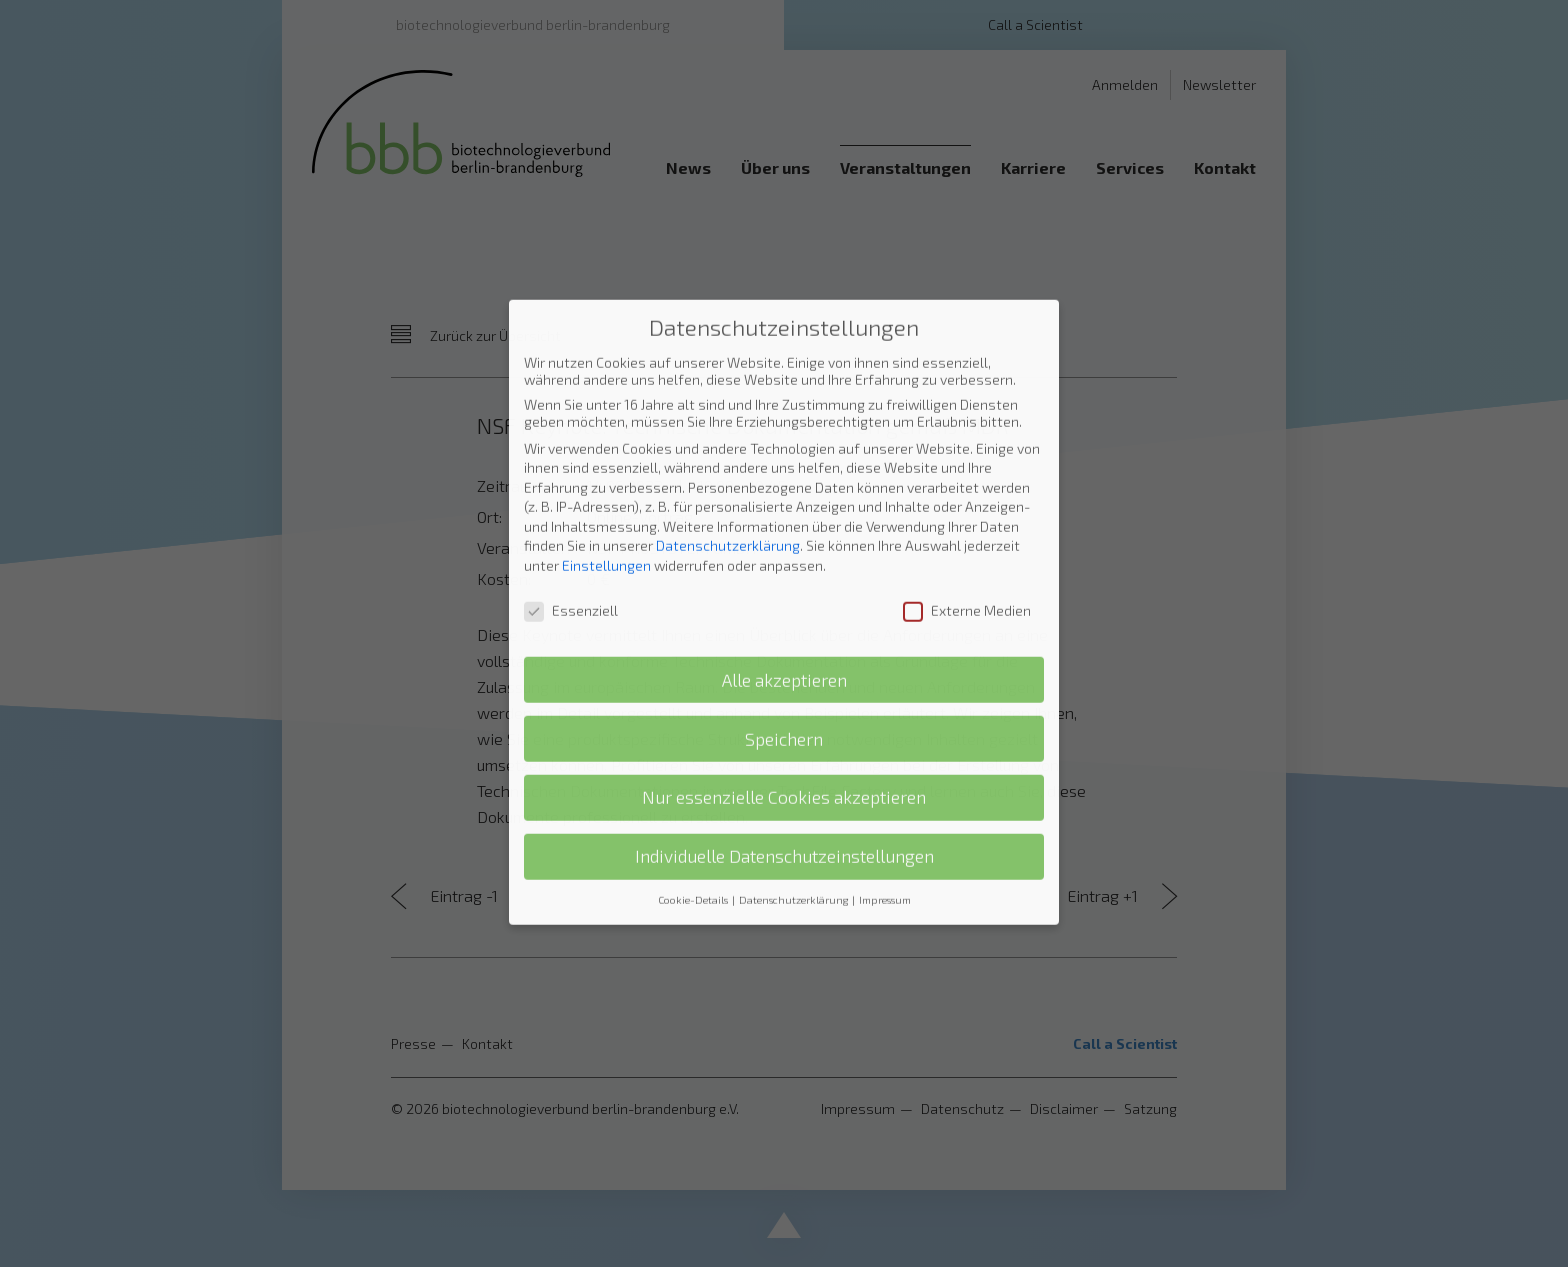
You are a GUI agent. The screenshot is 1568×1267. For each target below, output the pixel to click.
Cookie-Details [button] (694, 723)
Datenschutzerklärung (728, 368)
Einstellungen (606, 388)
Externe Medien (967, 432)
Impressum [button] (885, 723)
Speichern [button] (784, 561)
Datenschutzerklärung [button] (794, 723)
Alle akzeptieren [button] (784, 502)
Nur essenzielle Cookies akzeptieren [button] (784, 620)
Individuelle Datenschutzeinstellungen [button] (784, 679)
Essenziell (571, 432)
